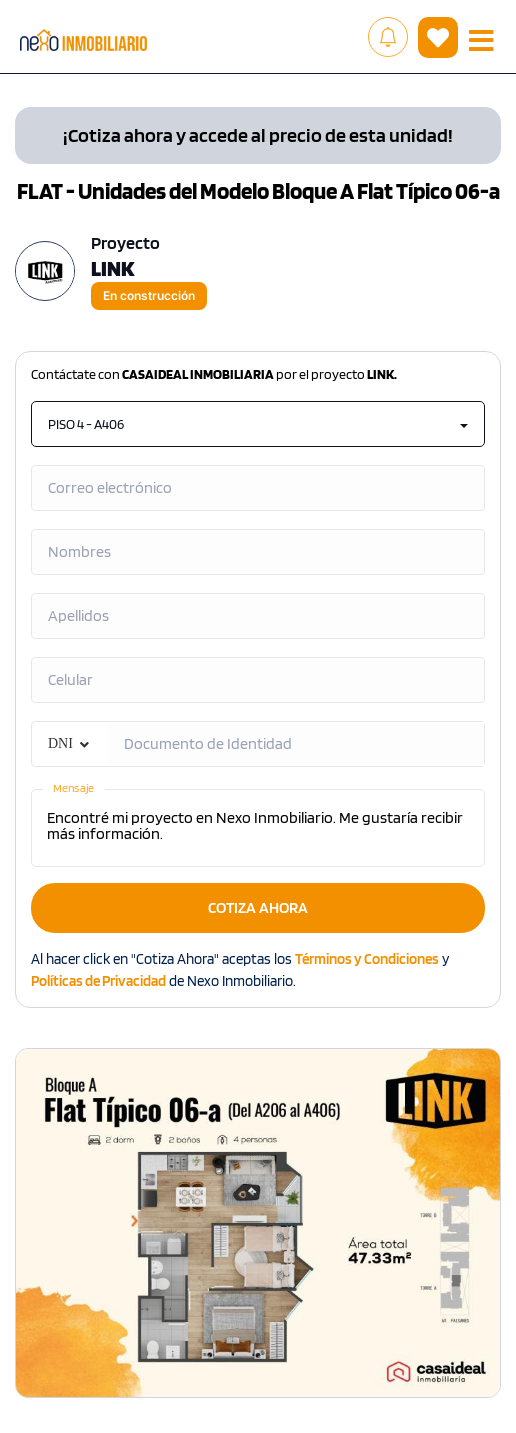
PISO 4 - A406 (258, 424)
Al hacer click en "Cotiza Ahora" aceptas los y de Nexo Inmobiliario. (240, 969)
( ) (438, 38)
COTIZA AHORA (258, 907)
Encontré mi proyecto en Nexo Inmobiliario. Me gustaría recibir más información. (258, 828)
